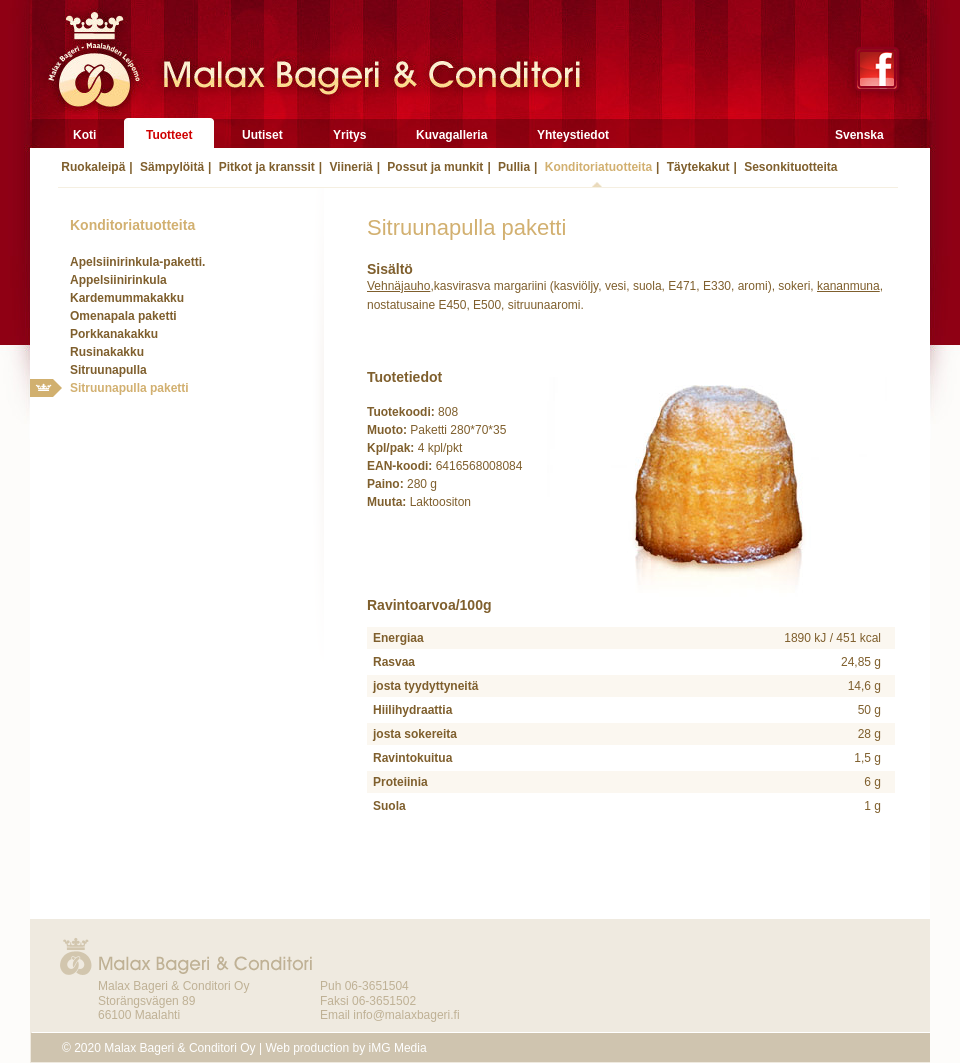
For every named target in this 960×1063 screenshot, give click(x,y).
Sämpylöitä (170, 167)
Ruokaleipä (91, 167)
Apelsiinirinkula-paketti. (137, 262)
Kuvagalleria (451, 135)
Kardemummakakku (127, 298)
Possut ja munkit (433, 167)
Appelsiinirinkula (118, 280)
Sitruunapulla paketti (129, 388)
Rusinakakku (107, 352)
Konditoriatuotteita (596, 167)
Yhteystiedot (573, 135)
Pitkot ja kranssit (264, 167)
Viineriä (349, 167)
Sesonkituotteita (789, 167)
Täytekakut (696, 167)
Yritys (349, 135)
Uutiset (262, 135)
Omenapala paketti (123, 316)
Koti (84, 135)
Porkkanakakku (114, 334)
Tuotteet (169, 135)
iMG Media (398, 1048)
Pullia (512, 167)
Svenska (859, 135)
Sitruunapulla (108, 370)
